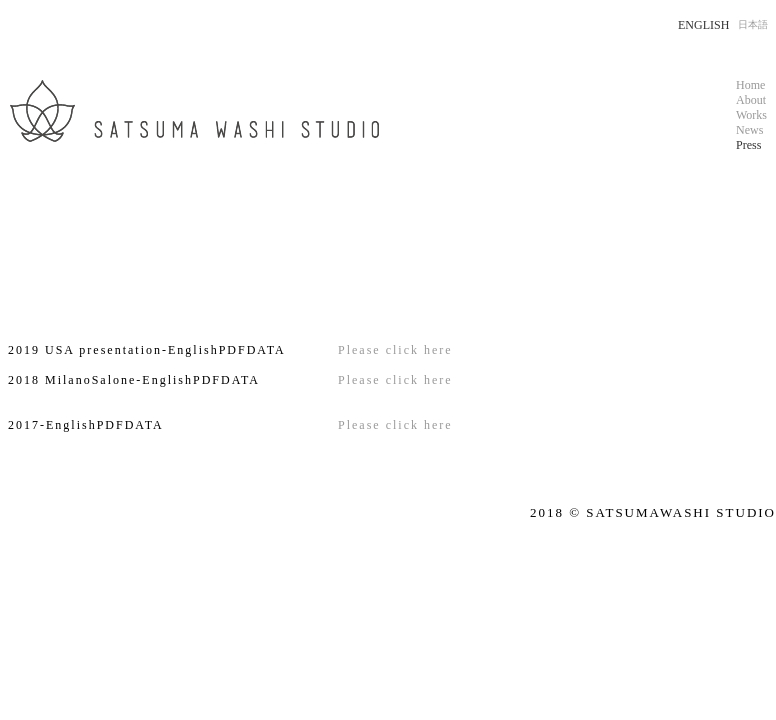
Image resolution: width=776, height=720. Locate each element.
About (751, 100)
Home (750, 85)
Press (748, 145)
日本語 (753, 24)
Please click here (395, 350)
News (749, 130)
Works (751, 115)
